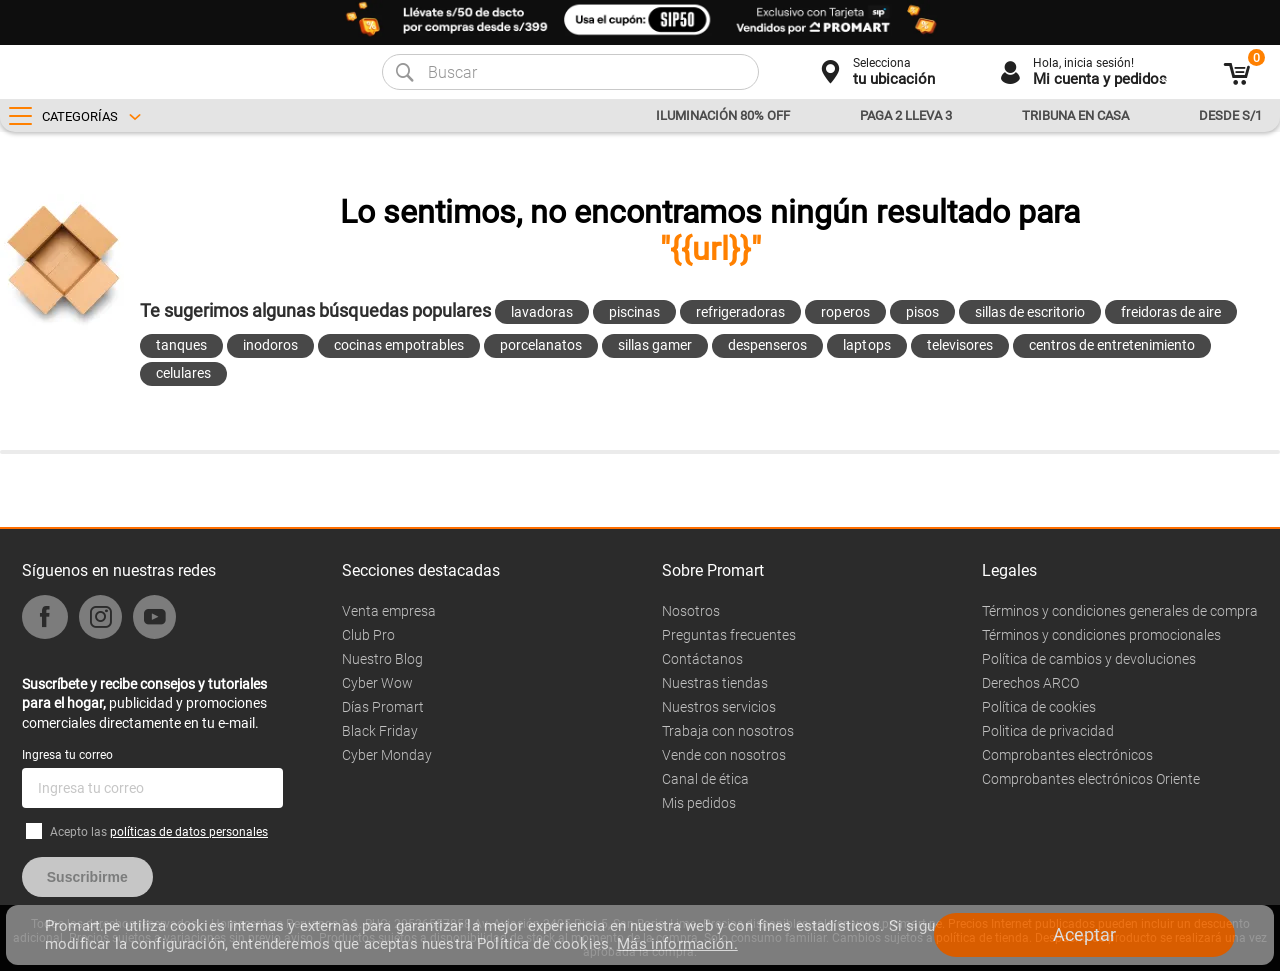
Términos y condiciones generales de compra (1120, 611)
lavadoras (542, 312)
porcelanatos (541, 345)
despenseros (767, 345)
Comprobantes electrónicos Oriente (1091, 779)
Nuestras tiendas (715, 683)
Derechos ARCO (1030, 683)
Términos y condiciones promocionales (1101, 635)
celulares (183, 373)
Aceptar (1084, 934)
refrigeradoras (740, 312)
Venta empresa (389, 611)
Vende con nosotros (724, 755)
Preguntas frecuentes (729, 635)
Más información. (677, 944)
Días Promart (383, 707)
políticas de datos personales (189, 832)
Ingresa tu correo (67, 755)
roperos (845, 312)
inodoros (270, 345)
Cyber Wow (377, 683)
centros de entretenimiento (1112, 345)
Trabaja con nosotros (728, 731)
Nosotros (691, 611)
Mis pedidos (699, 803)
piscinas (634, 312)
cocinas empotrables (398, 345)
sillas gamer (655, 345)
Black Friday (380, 731)
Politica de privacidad (1048, 731)
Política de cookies (1039, 707)
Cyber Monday (387, 755)
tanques (181, 345)
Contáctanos (702, 659)
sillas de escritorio (1030, 312)
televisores (960, 345)
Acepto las (159, 832)
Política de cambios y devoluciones (1089, 659)
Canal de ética (705, 779)
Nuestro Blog (382, 659)
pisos (922, 312)
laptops (866, 345)
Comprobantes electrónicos (1067, 755)
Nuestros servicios (719, 707)
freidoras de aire (1171, 312)
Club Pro (368, 635)
